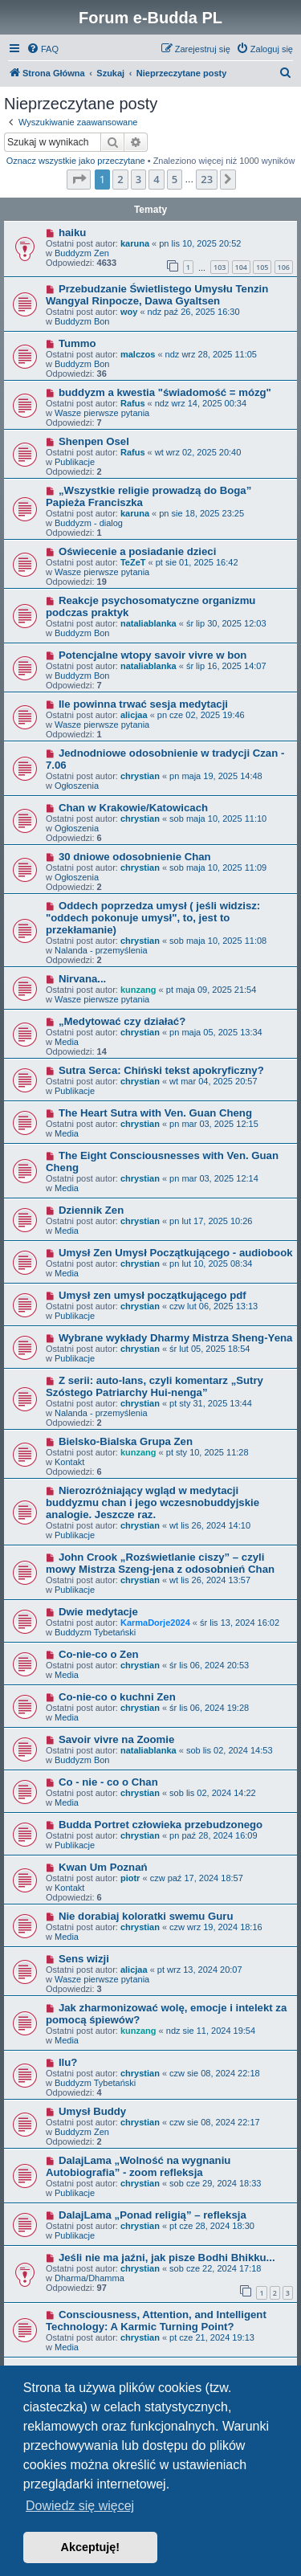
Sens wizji (84, 1959)
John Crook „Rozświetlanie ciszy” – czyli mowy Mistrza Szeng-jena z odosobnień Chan (160, 1563)
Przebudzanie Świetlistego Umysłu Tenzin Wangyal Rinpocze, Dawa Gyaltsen (157, 295)
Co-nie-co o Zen (99, 1654)
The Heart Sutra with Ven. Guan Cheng (155, 1113)
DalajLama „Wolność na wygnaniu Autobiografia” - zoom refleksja (138, 2166)
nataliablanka (148, 623)
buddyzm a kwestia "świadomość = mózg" (165, 392)
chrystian (140, 776)
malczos (137, 354)
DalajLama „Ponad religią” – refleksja (152, 2215)
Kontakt (69, 1462)
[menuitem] (42, 49)
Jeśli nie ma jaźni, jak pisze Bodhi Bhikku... (167, 2257)
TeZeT (133, 562)
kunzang (138, 989)
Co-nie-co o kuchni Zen (117, 1697)
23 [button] (207, 179)
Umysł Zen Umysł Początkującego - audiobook (176, 1253)
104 (241, 267)
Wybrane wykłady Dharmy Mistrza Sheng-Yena (175, 1338)
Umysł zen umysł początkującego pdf (152, 1295)
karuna (134, 243)
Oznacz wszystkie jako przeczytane (75, 160)
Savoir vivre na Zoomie (116, 1739)
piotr (130, 1878)
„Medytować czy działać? (122, 1021)
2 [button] (120, 179)
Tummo (77, 343)
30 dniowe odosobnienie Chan (135, 857)
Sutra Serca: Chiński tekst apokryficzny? (161, 1070)
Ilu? (68, 2062)
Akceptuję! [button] (90, 2547)
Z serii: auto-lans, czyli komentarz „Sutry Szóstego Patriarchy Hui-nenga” (154, 1386)
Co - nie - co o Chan (108, 1782)
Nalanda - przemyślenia (101, 950)
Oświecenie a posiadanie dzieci (137, 551)
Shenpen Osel (94, 441)
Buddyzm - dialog (89, 523)
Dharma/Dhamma (89, 2278)
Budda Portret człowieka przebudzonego (160, 1825)
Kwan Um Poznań (103, 1867)
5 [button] (174, 179)
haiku (72, 233)
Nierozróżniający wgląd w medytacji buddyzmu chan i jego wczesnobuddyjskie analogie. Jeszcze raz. (152, 1502)
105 (262, 267)
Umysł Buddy (92, 2111)
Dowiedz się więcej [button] (80, 2506)
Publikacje (75, 462)
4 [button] (156, 179)
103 (220, 267)
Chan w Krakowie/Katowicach (133, 808)
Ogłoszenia (77, 785)
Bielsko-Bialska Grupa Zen (126, 1441)
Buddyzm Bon (82, 321)
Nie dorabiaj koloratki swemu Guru (146, 1916)
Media (67, 1042)
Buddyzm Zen (82, 253)
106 (284, 267)
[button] (79, 179)
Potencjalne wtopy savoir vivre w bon (153, 655)
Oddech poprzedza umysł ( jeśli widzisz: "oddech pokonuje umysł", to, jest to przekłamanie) (153, 918)
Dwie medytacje (98, 1612)
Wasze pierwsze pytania (102, 413)
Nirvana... (82, 979)
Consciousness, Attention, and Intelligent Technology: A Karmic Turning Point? (156, 2321)
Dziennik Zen (91, 1210)
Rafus (132, 403)
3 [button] (138, 179)
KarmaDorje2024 (155, 1622)
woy (128, 311)
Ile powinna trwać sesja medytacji (143, 704)
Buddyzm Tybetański (95, 1632)
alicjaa (134, 715)
